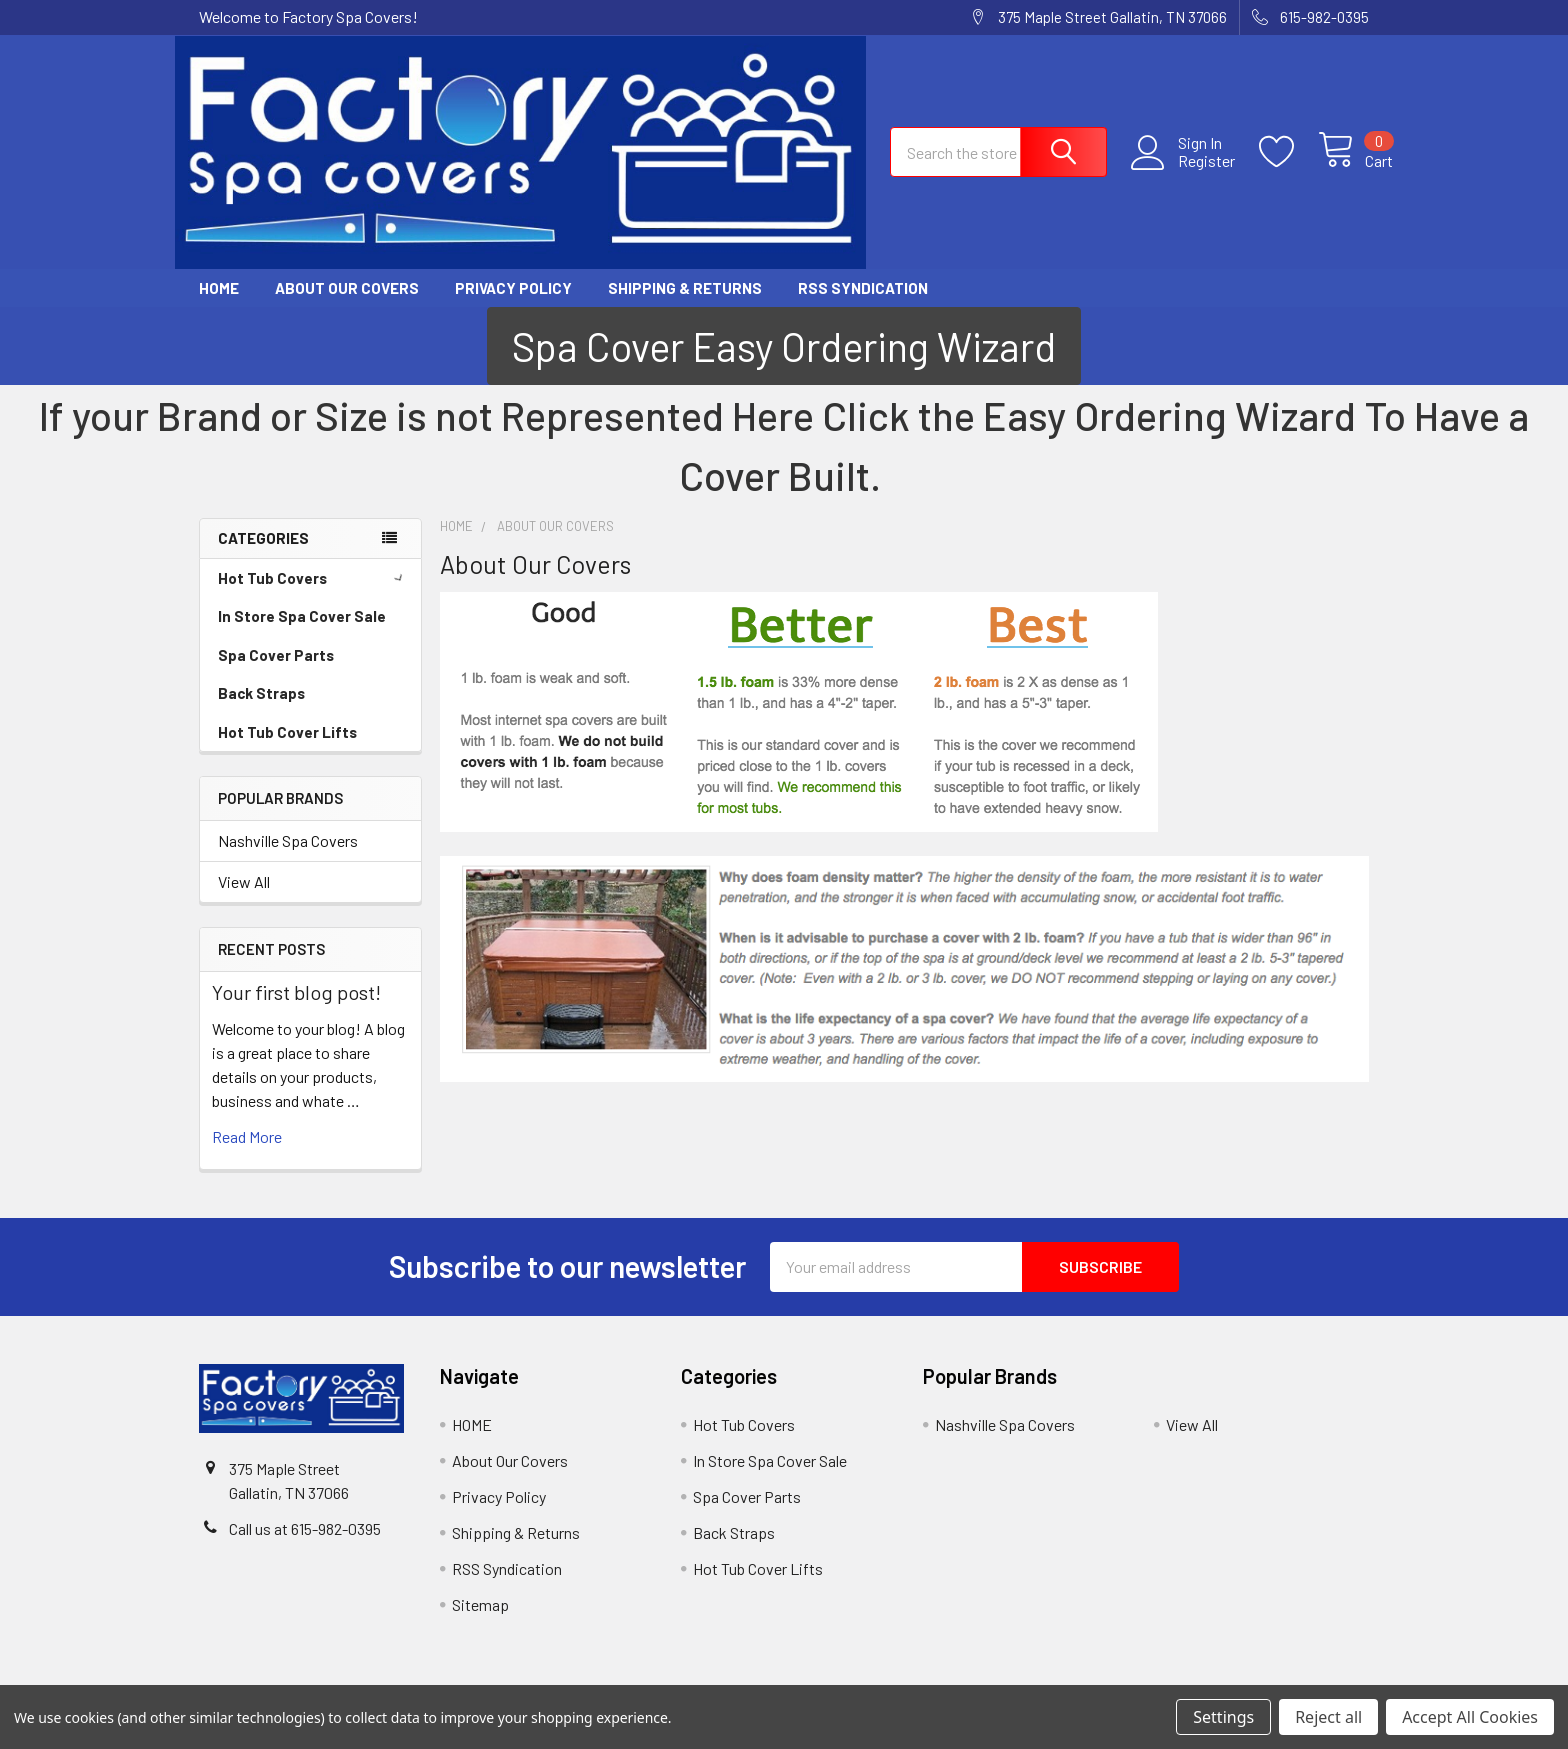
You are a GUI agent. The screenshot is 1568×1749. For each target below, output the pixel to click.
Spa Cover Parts (276, 656)
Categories (263, 540)
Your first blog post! (296, 993)
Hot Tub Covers (314, 579)
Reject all (1328, 1717)
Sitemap (480, 1605)
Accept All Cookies (1470, 1717)
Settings (1223, 1717)
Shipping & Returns (685, 289)
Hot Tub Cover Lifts (287, 733)
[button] (784, 348)
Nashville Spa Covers (288, 842)
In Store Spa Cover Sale (302, 618)
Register (1182, 165)
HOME (219, 289)
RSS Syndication (863, 289)
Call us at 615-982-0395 (305, 1530)
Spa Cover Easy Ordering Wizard (784, 348)
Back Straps (261, 695)
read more (247, 1137)
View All (244, 883)
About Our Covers (347, 289)
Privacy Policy (513, 289)
